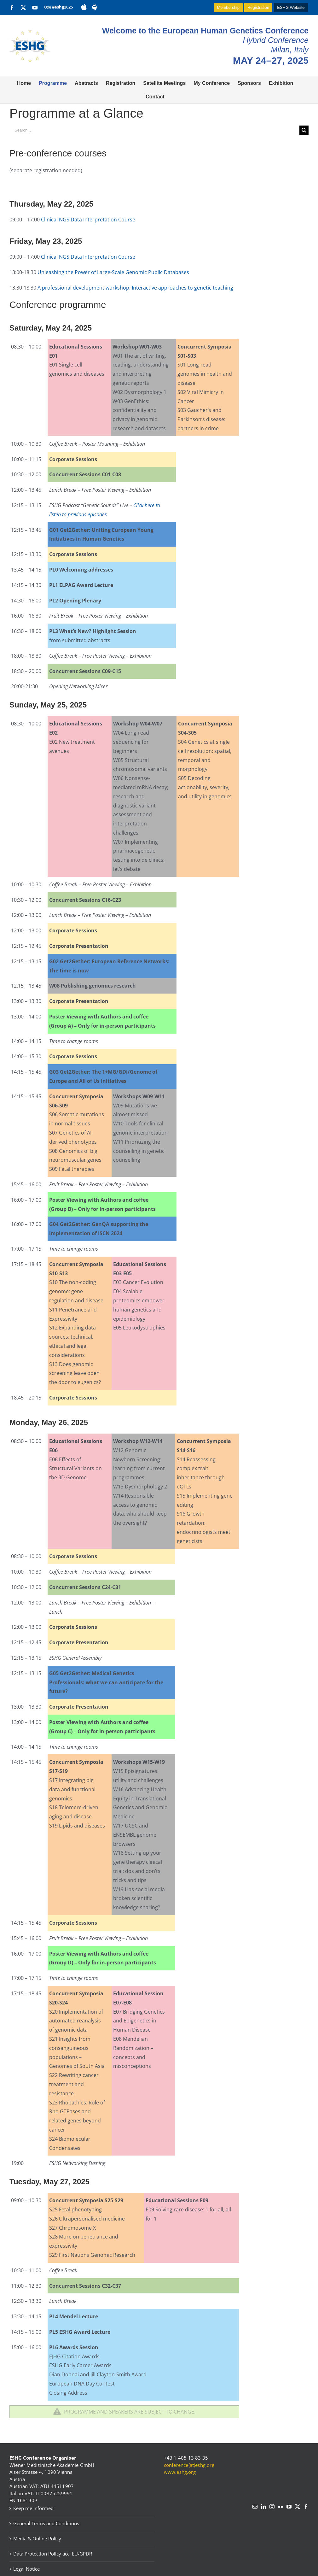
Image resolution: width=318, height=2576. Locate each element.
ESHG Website (290, 7)
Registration (258, 7)
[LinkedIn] (263, 2506)
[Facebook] (306, 2506)
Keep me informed (33, 2508)
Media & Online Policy (37, 2538)
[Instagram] (272, 2506)
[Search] (304, 130)
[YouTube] (289, 2506)
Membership (228, 7)
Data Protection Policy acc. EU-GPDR (52, 2553)
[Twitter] (297, 2506)
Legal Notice (26, 2569)
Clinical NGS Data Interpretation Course (88, 219)
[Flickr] (280, 2506)
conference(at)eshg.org (189, 2465)
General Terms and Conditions (46, 2523)
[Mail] (254, 2506)
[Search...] (154, 130)
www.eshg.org (180, 2472)
